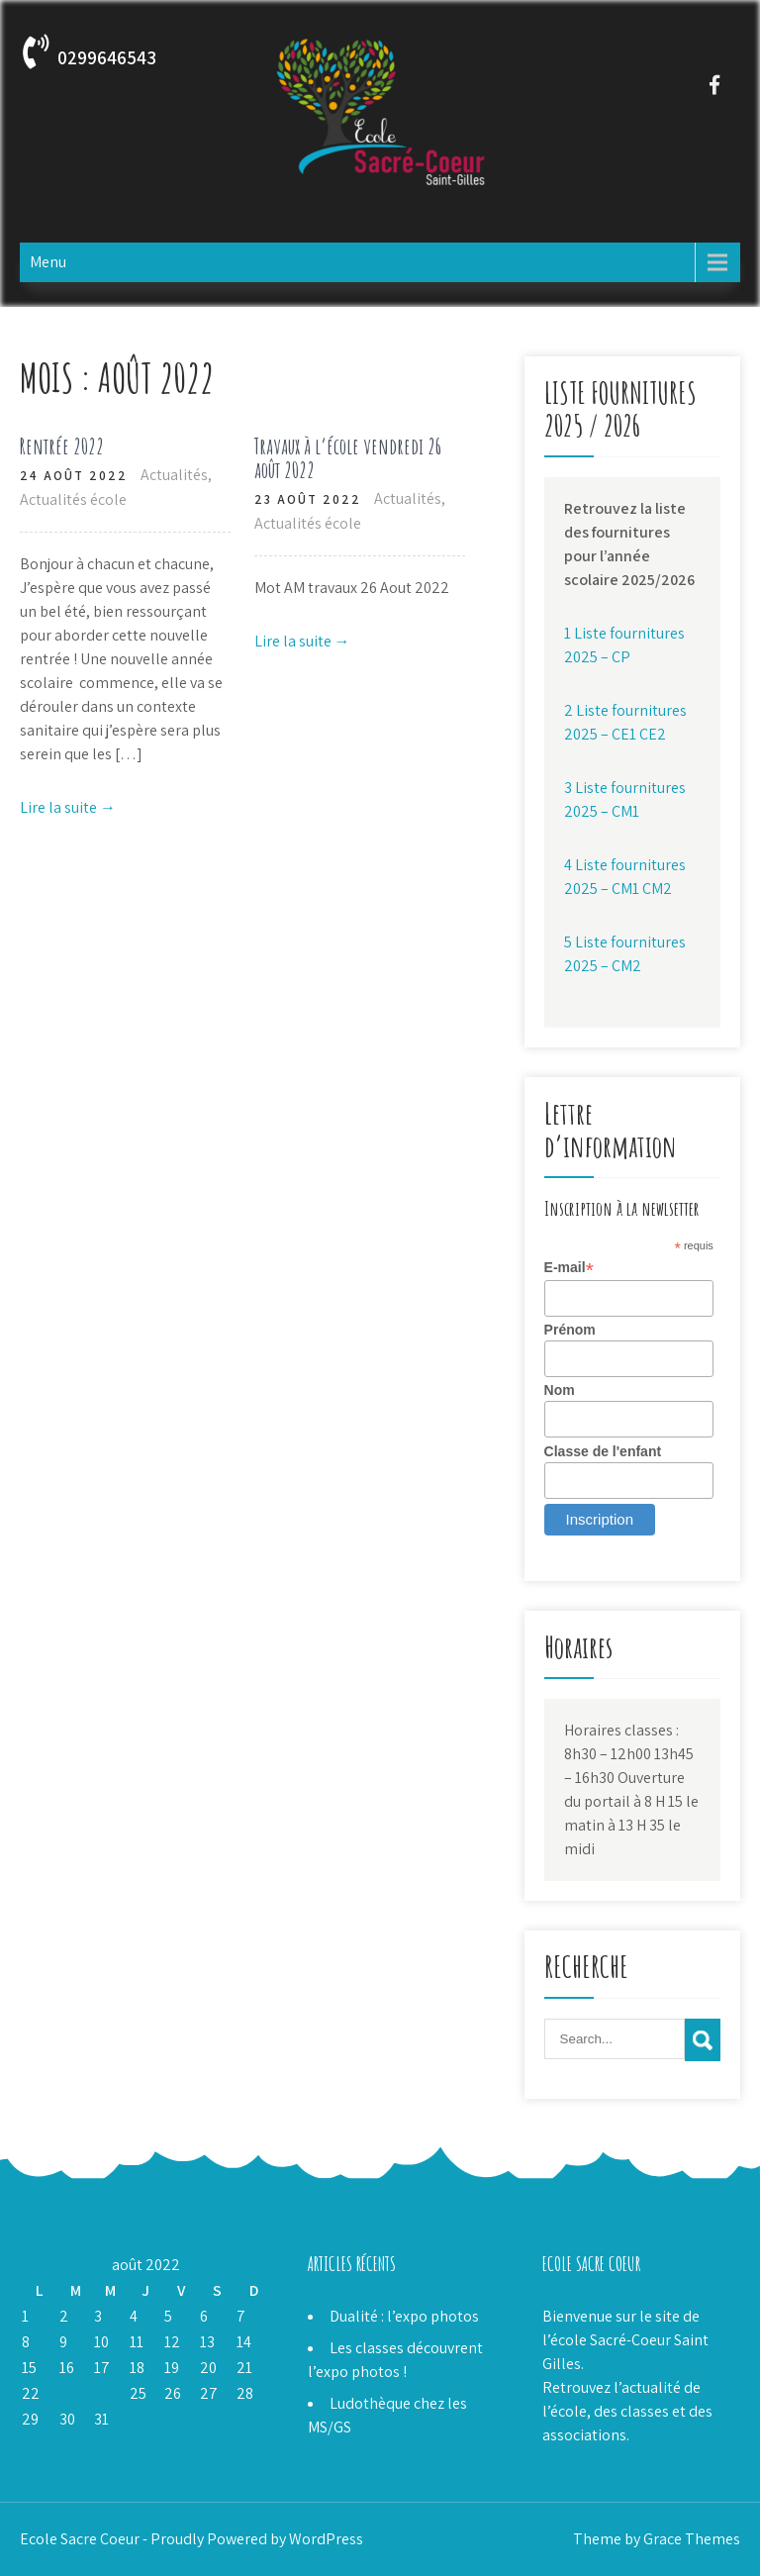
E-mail (569, 1267)
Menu (48, 261)
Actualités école (73, 499)
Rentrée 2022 (62, 446)
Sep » (79, 2444)
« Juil (36, 2444)
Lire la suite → (68, 807)
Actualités (174, 474)
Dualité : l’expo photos (404, 2316)
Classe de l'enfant (602, 1451)
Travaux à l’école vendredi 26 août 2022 (347, 458)
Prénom (570, 1330)
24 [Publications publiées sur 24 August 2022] (102, 2393)
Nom (559, 1390)
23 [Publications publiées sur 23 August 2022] (67, 2393)
